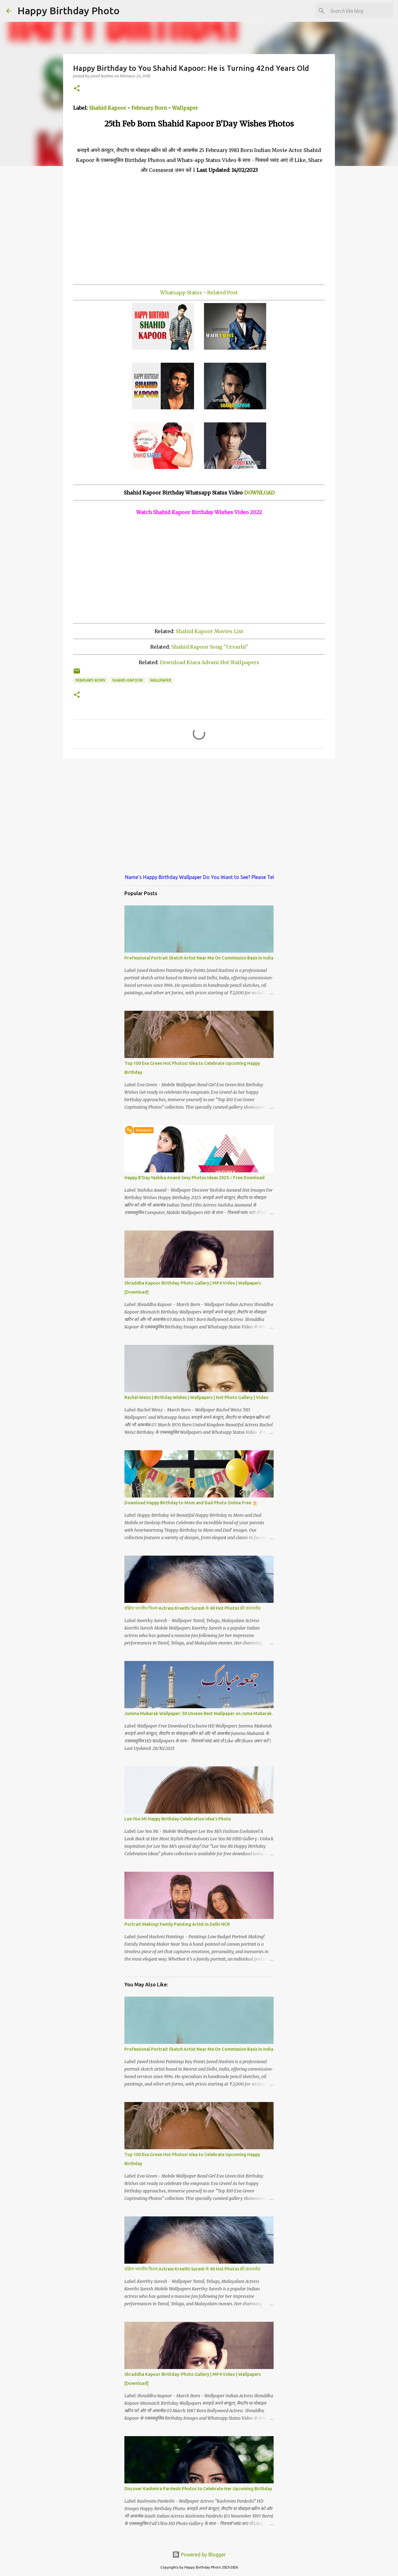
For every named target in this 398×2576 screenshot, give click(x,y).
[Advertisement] (199, 228)
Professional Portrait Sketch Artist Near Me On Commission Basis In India (198, 957)
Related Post (222, 292)
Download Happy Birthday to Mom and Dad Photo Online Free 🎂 (190, 1502)
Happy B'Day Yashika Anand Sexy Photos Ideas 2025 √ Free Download (194, 1177)
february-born (90, 680)
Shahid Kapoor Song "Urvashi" (209, 647)
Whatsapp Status (181, 292)
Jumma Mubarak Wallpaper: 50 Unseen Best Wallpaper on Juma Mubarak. (198, 1713)
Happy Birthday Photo (68, 10)
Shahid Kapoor (107, 108)
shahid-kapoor (127, 680)
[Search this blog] (360, 10)
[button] (77, 89)
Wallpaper (185, 108)
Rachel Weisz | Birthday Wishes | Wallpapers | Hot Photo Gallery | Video (196, 1397)
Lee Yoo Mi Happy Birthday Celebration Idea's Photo (177, 1818)
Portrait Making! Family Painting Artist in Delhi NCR (177, 1924)
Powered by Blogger (199, 2554)
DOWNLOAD (259, 493)
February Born (149, 108)
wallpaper (160, 680)
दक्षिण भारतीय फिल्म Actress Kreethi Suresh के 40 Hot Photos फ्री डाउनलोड (192, 1608)
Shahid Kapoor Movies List (209, 631)
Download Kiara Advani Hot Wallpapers (209, 662)
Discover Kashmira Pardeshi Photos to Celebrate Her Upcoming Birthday (198, 2488)
